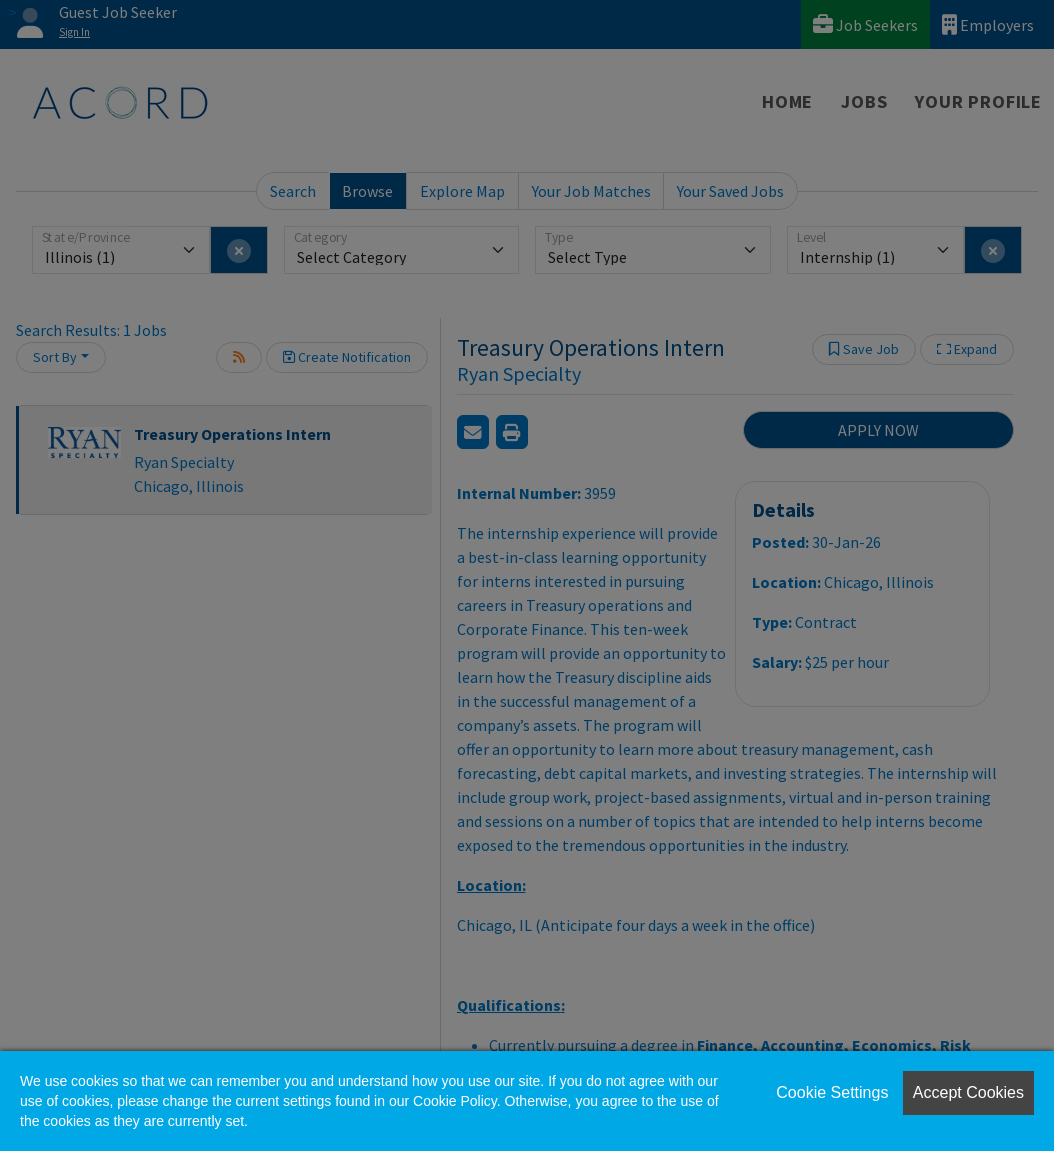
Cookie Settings (832, 1092)
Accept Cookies (968, 1092)
